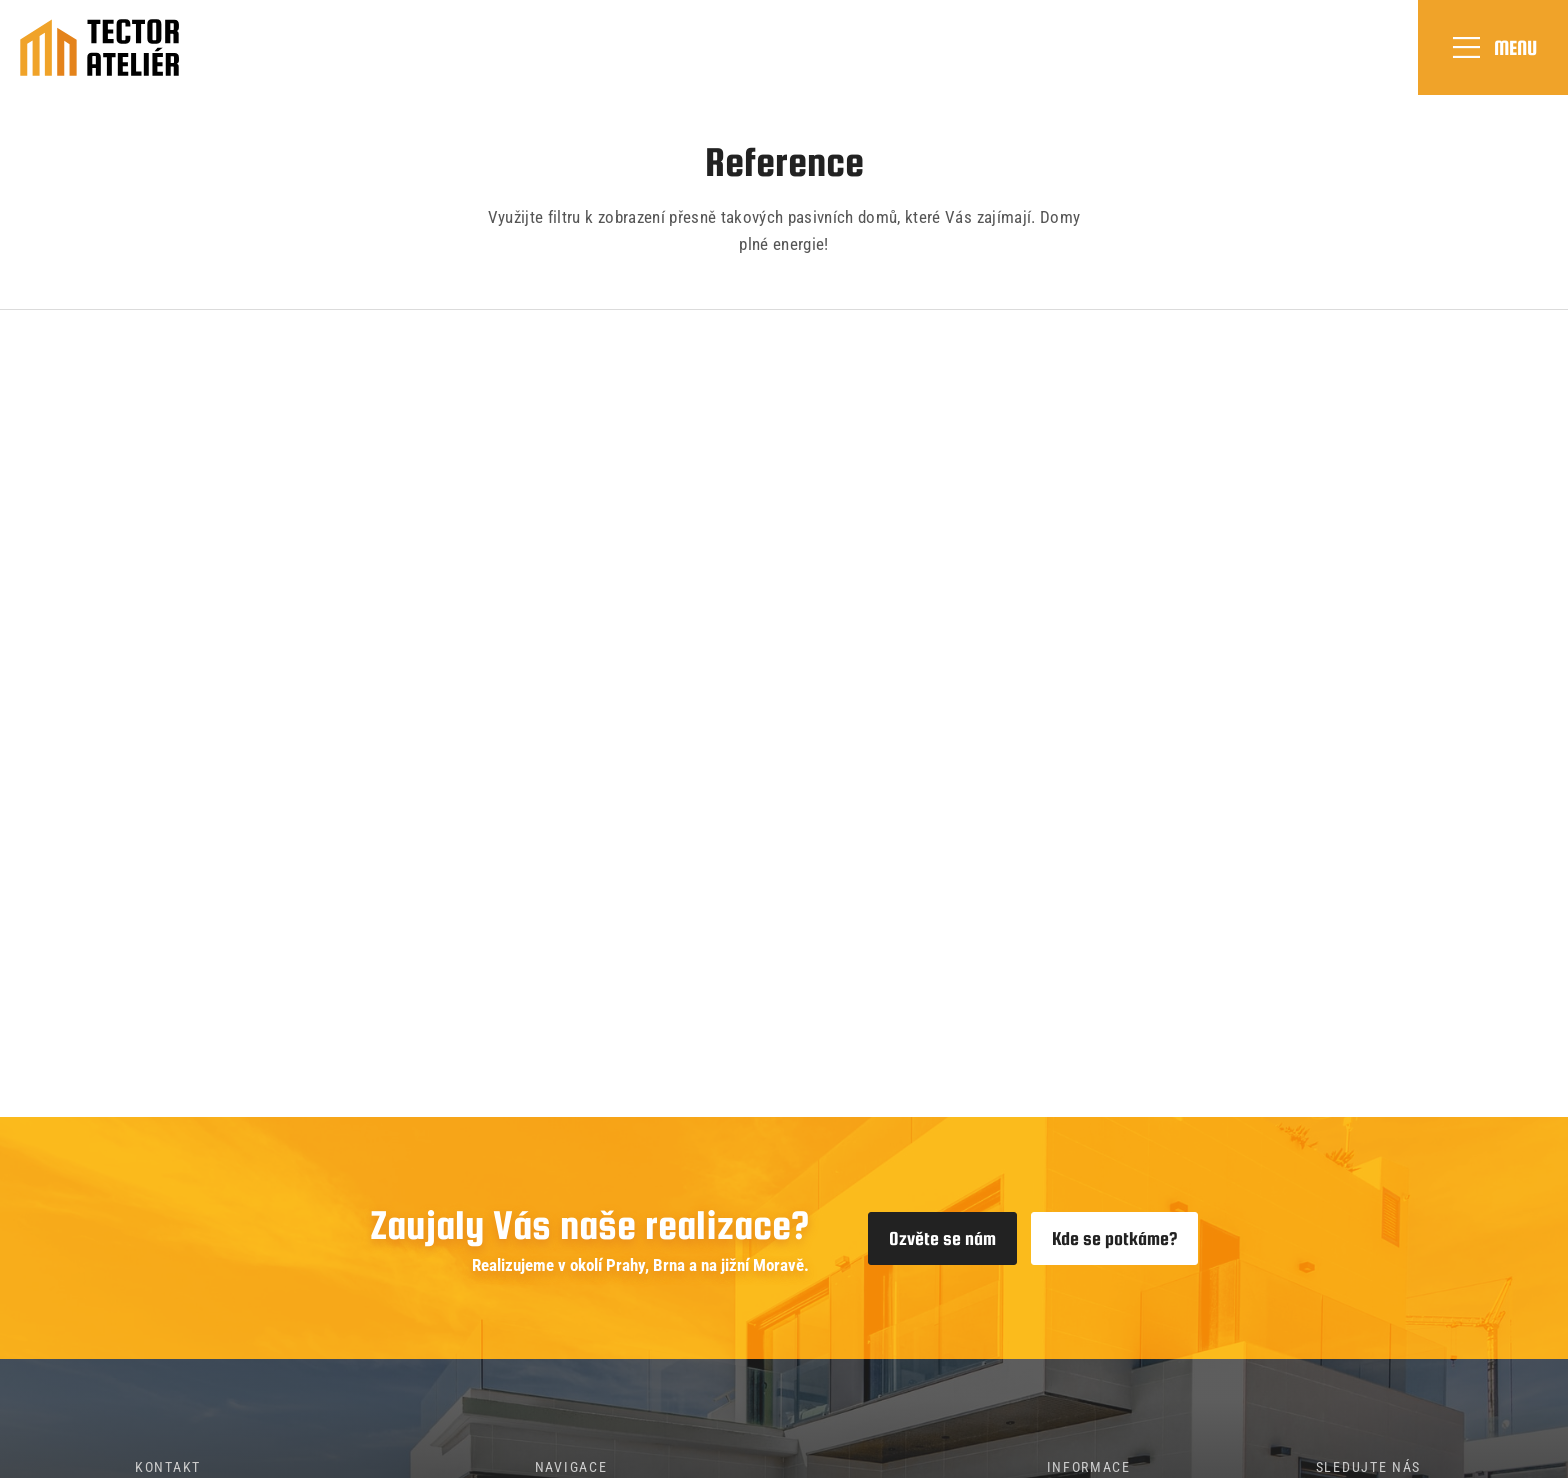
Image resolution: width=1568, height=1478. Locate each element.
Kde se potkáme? (1114, 1238)
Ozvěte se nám (942, 1238)
